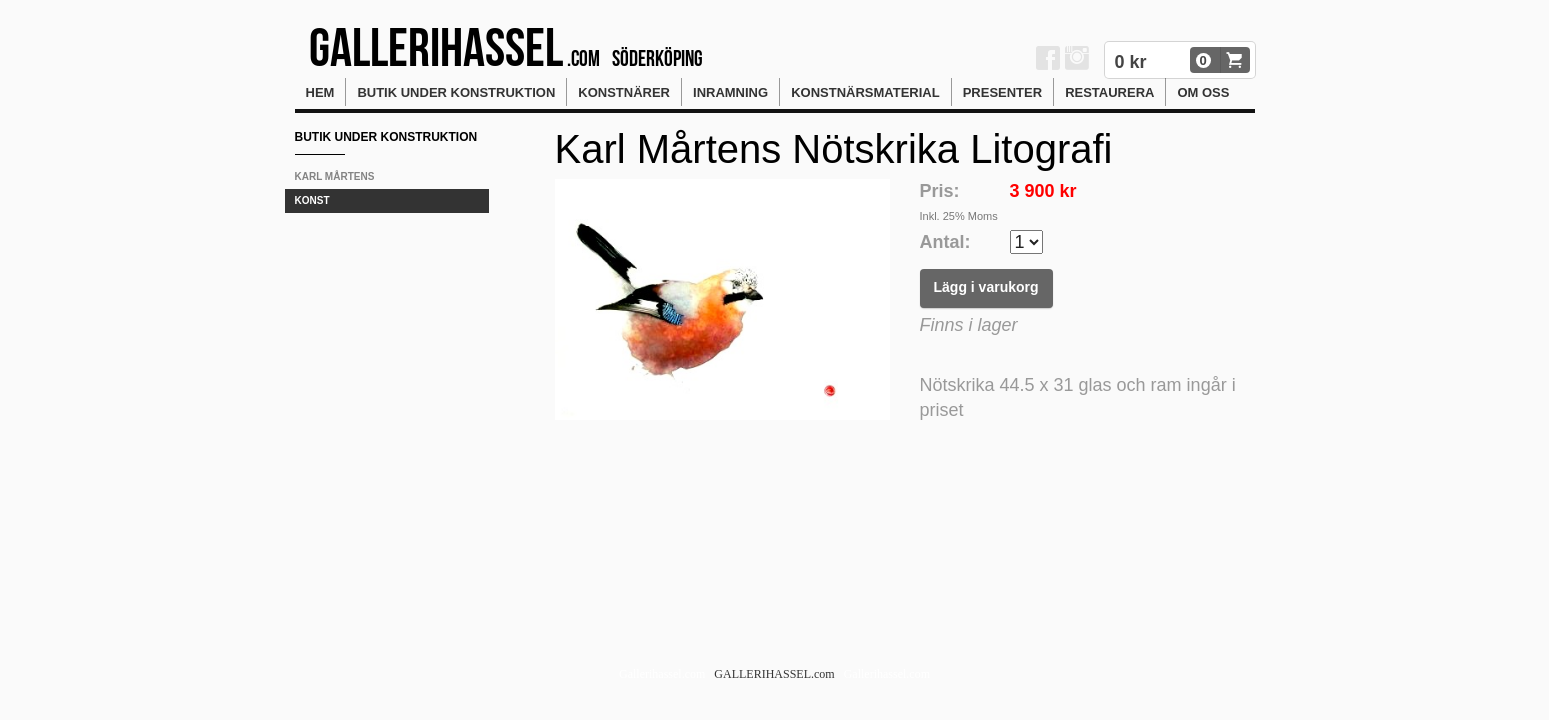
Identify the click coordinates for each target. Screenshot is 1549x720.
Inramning (730, 92)
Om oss (1203, 92)
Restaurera (1109, 92)
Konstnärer (624, 92)
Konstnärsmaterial (865, 92)
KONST (312, 200)
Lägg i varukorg (986, 287)
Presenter (1002, 92)
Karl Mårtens (335, 176)
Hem (320, 92)
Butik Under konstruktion (456, 92)
